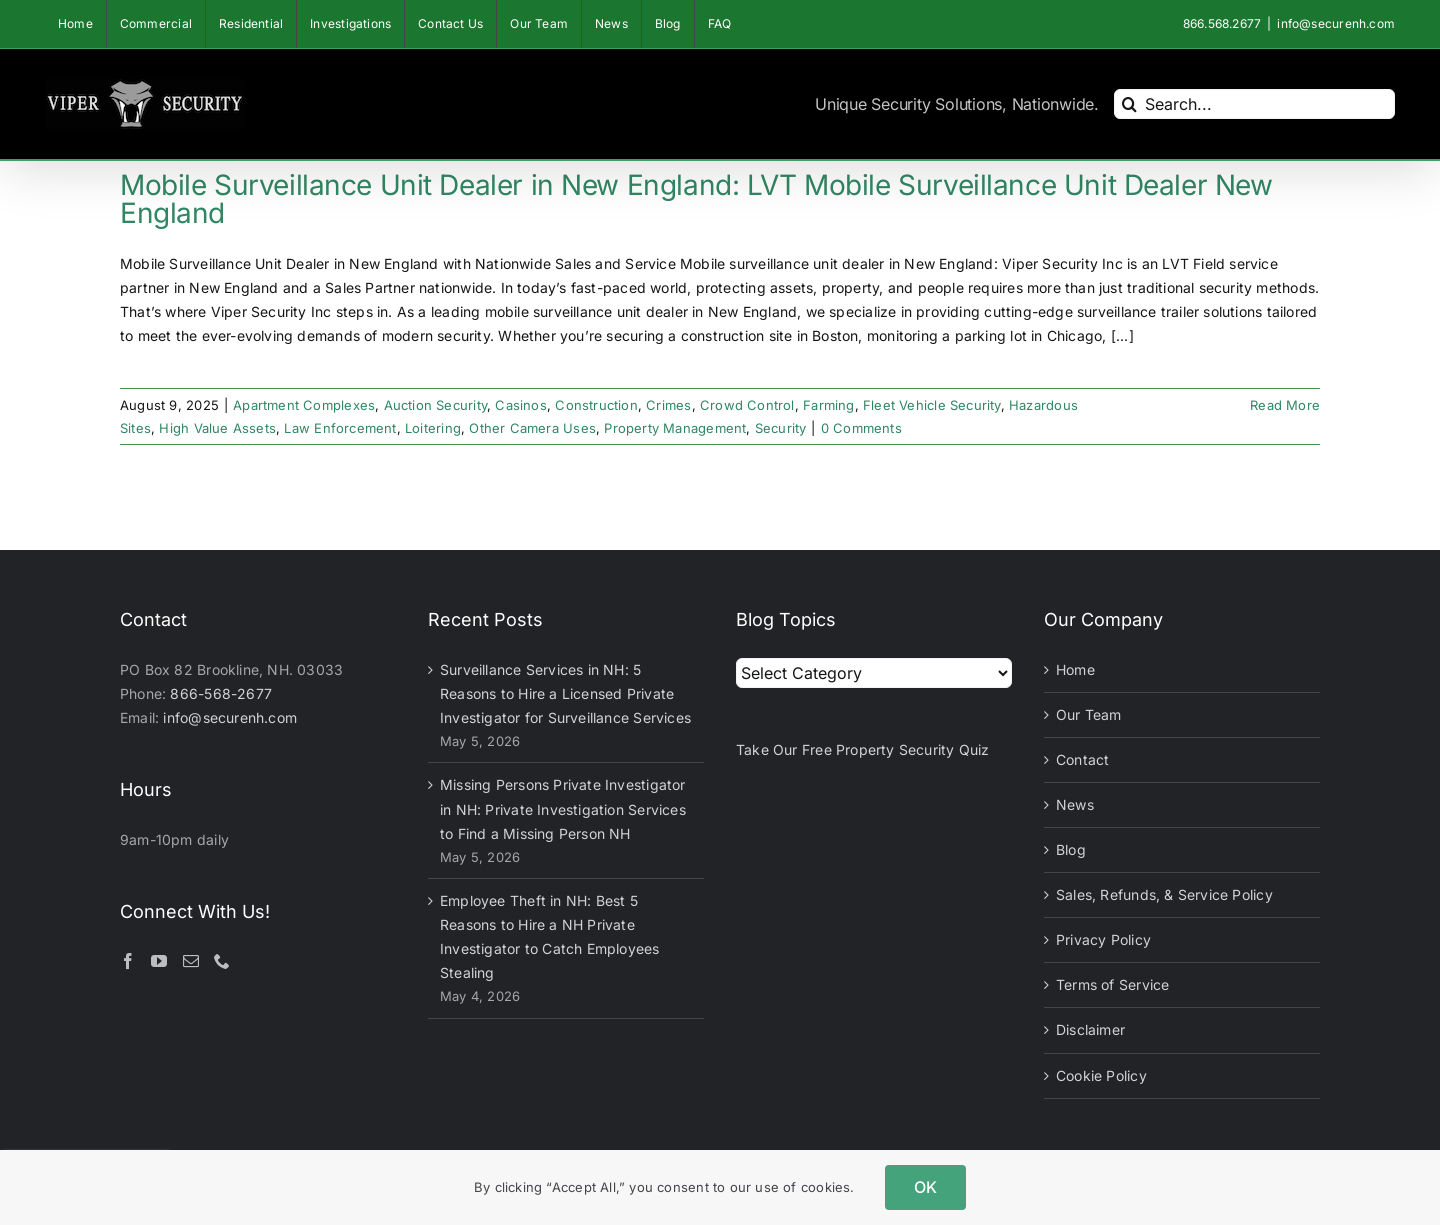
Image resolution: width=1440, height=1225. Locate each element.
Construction (596, 405)
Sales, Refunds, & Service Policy (1164, 894)
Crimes (668, 405)
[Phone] (222, 961)
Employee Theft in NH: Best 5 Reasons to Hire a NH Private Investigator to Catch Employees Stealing (550, 936)
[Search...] (1254, 104)
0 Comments (861, 428)
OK (925, 1187)
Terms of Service (1112, 984)
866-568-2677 (221, 693)
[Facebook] (128, 961)
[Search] (1129, 104)
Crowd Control (747, 405)
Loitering (433, 428)
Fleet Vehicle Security (932, 405)
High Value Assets (217, 428)
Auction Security (435, 405)
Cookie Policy (1101, 1075)
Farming (828, 405)
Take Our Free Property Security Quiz (863, 749)
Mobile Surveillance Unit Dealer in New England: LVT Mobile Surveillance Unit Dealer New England (696, 199)
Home (1075, 669)
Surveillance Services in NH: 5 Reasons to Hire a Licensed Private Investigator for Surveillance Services (565, 693)
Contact (1082, 759)
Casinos (520, 405)
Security (781, 428)
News (1075, 804)
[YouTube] (159, 961)
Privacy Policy (1103, 939)
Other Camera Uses (532, 428)
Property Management (675, 428)
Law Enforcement (340, 428)
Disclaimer (1090, 1029)
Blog (1071, 849)
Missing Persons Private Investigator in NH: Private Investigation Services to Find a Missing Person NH (563, 808)
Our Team (1089, 714)
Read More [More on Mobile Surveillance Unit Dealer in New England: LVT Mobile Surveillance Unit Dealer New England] (1285, 405)
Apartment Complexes (304, 405)
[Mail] (191, 961)
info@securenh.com (1336, 23)
